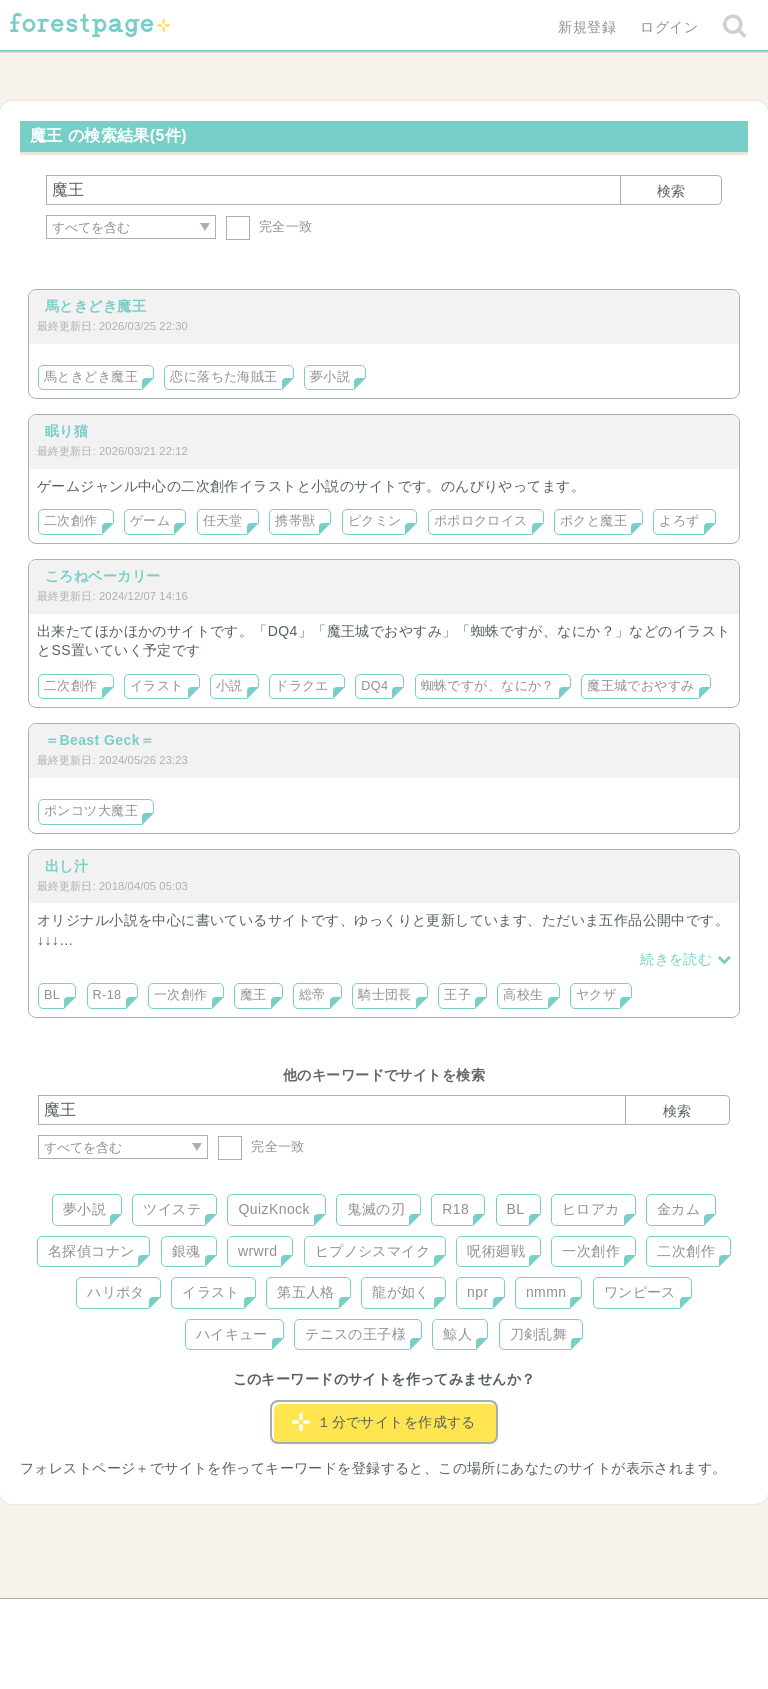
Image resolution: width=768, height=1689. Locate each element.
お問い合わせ (239, 1621)
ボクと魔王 (593, 521)
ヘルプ (128, 1621)
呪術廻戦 (496, 1251)
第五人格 (306, 1292)
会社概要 (461, 1621)
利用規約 (356, 1621)
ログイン (669, 27)
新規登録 (587, 27)
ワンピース (640, 1292)
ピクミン (375, 521)
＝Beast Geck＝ (99, 740)
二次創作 (71, 521)
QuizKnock (273, 1209)
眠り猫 (66, 431)
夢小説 (330, 377)
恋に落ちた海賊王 (223, 377)
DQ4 (374, 686)
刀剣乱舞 (539, 1334)
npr (478, 1292)
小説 (229, 686)
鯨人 (457, 1334)
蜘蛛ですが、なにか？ (488, 686)
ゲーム (150, 521)
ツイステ (172, 1209)
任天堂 (223, 521)
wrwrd (257, 1251)
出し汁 (66, 866)
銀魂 (186, 1251)
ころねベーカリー (102, 576)
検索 (671, 191)
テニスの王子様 (355, 1334)
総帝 (312, 995)
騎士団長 (385, 995)
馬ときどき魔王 (95, 306)
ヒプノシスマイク (372, 1251)
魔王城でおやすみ (640, 686)
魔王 (253, 995)
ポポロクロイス (481, 521)
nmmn (546, 1292)
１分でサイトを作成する (384, 1422)
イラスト (157, 686)
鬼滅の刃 (376, 1209)
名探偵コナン (91, 1251)
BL (52, 995)
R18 (455, 1209)
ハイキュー (232, 1334)
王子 (457, 995)
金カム (678, 1209)
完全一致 (269, 226)
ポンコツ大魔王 (91, 811)
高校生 (523, 995)
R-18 (107, 995)
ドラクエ (302, 686)
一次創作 (181, 995)
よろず (679, 521)
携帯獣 (295, 521)
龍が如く (401, 1292)
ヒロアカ (591, 1209)
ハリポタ (116, 1292)
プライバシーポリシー (600, 1621)
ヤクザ (596, 995)
